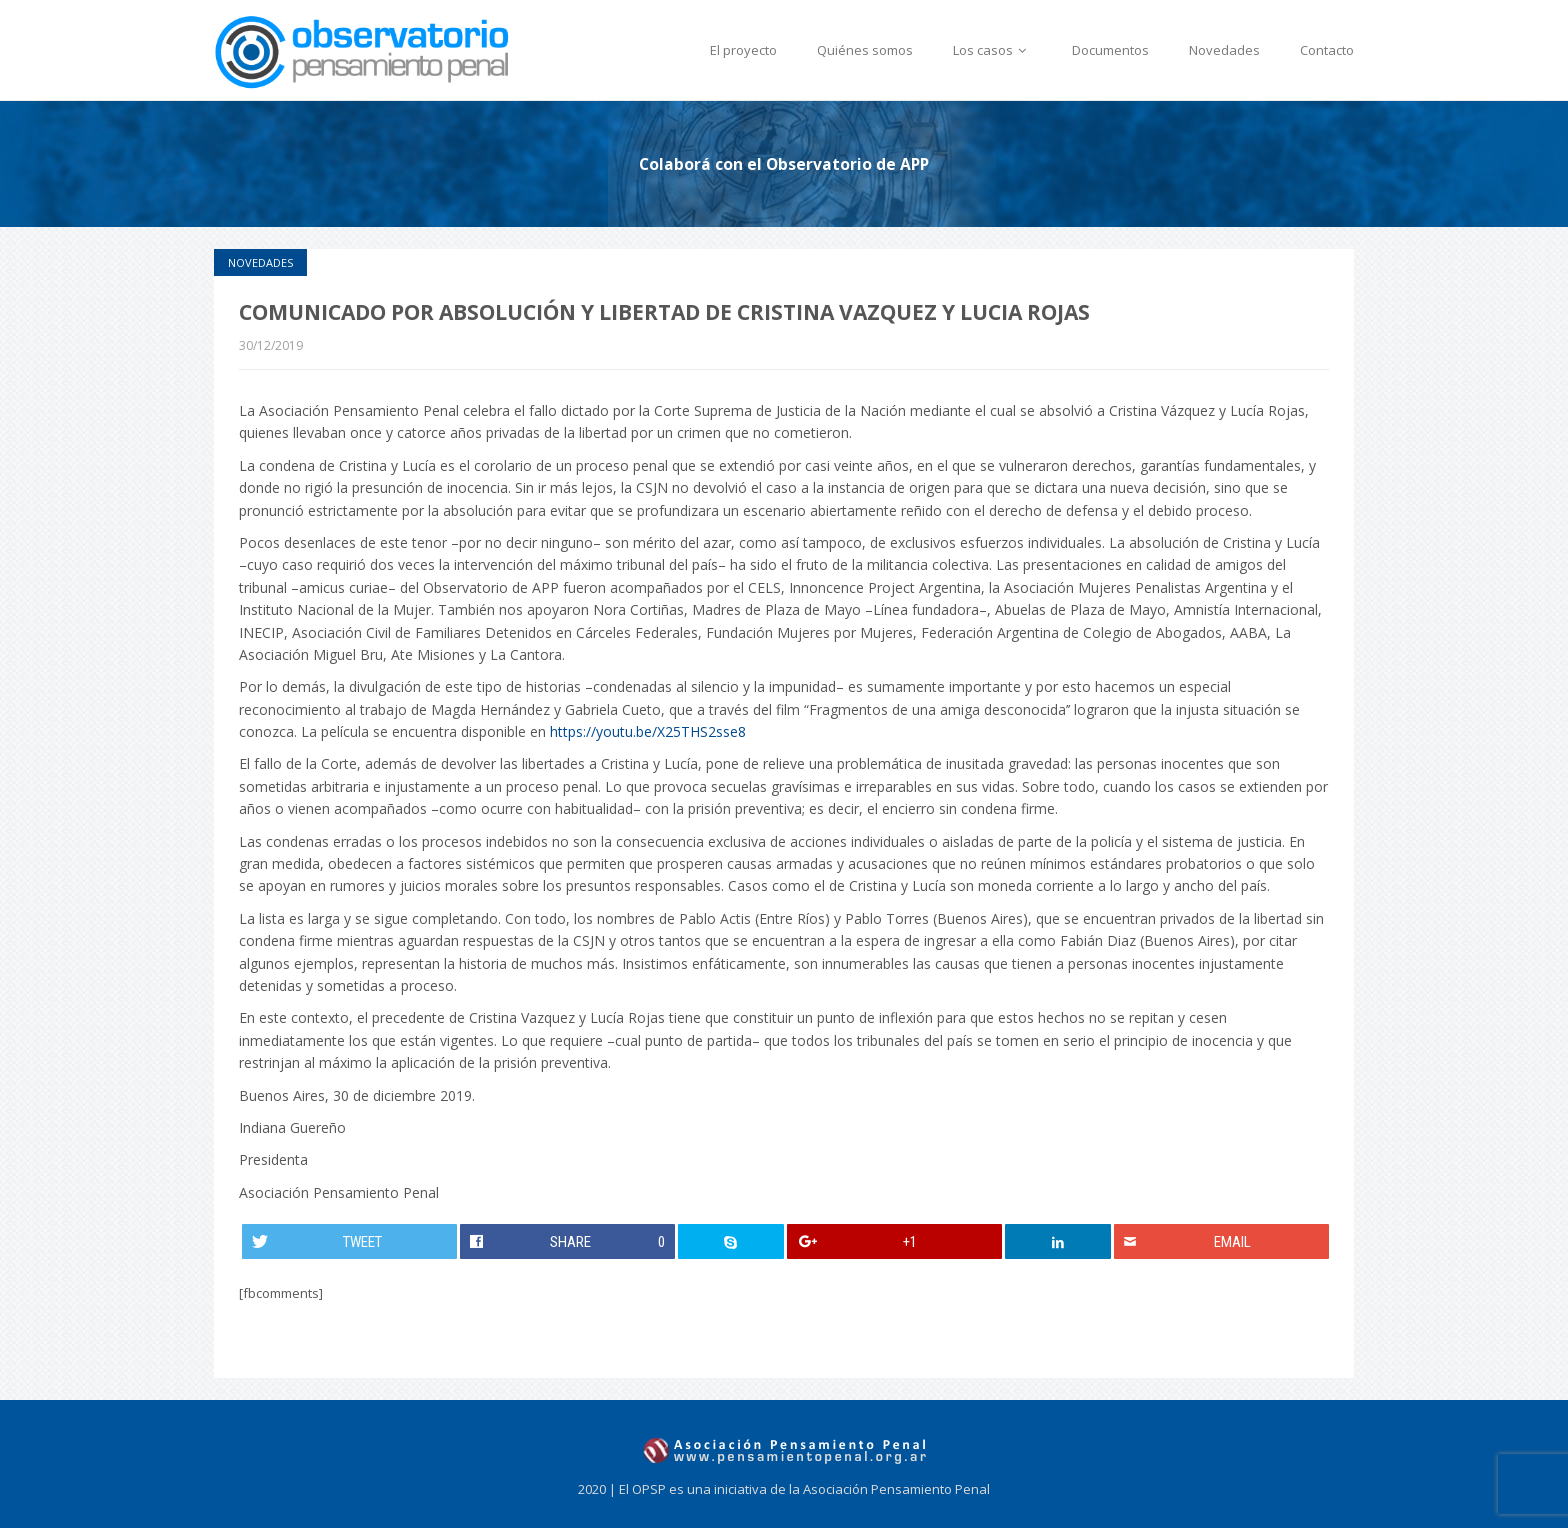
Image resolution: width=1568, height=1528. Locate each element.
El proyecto (743, 50)
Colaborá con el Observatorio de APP (784, 164)
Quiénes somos (865, 50)
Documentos (1110, 50)
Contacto (1327, 50)
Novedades (1224, 50)
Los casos (992, 50)
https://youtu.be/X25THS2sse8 (648, 731)
